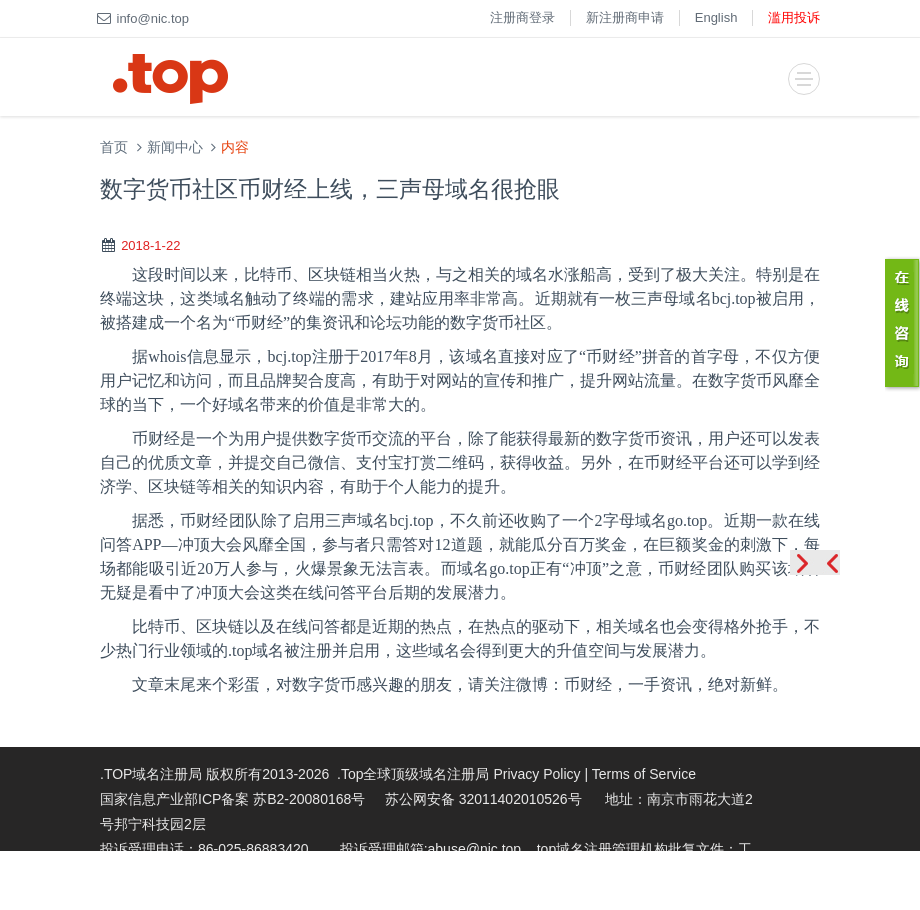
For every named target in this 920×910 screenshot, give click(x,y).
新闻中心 (175, 147)
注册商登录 (522, 17)
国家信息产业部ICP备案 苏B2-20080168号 (232, 799)
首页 (114, 147)
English (716, 17)
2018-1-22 (150, 245)
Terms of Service (644, 774)
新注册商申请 (625, 17)
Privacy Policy (536, 774)
